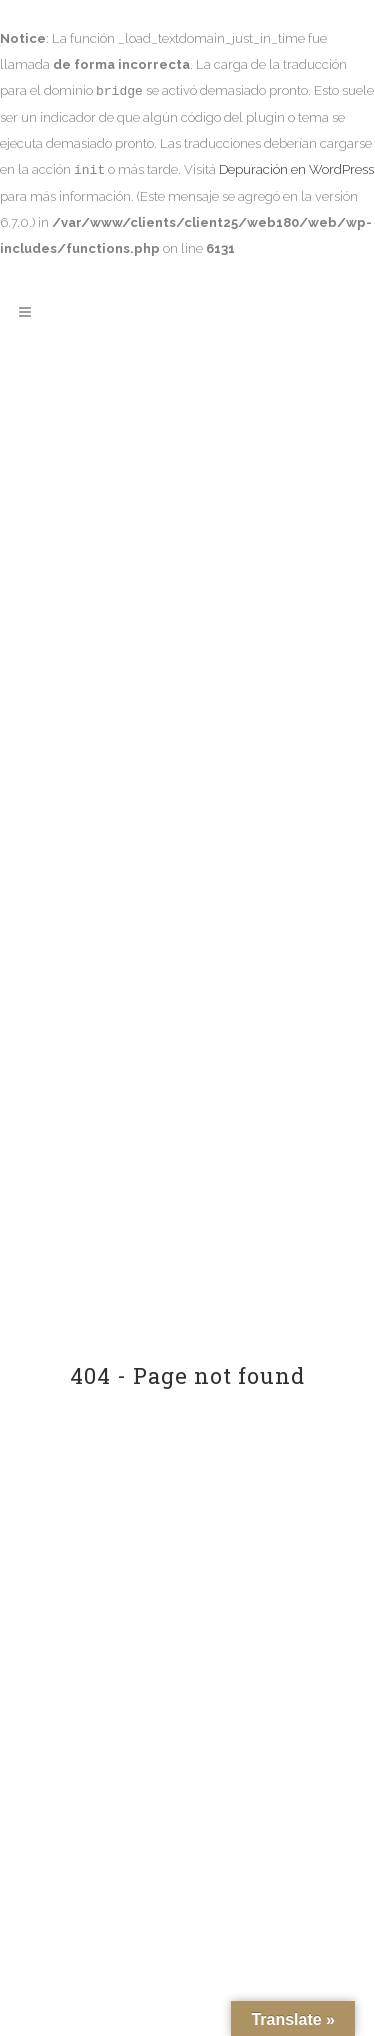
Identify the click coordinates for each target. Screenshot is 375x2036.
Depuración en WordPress (296, 170)
